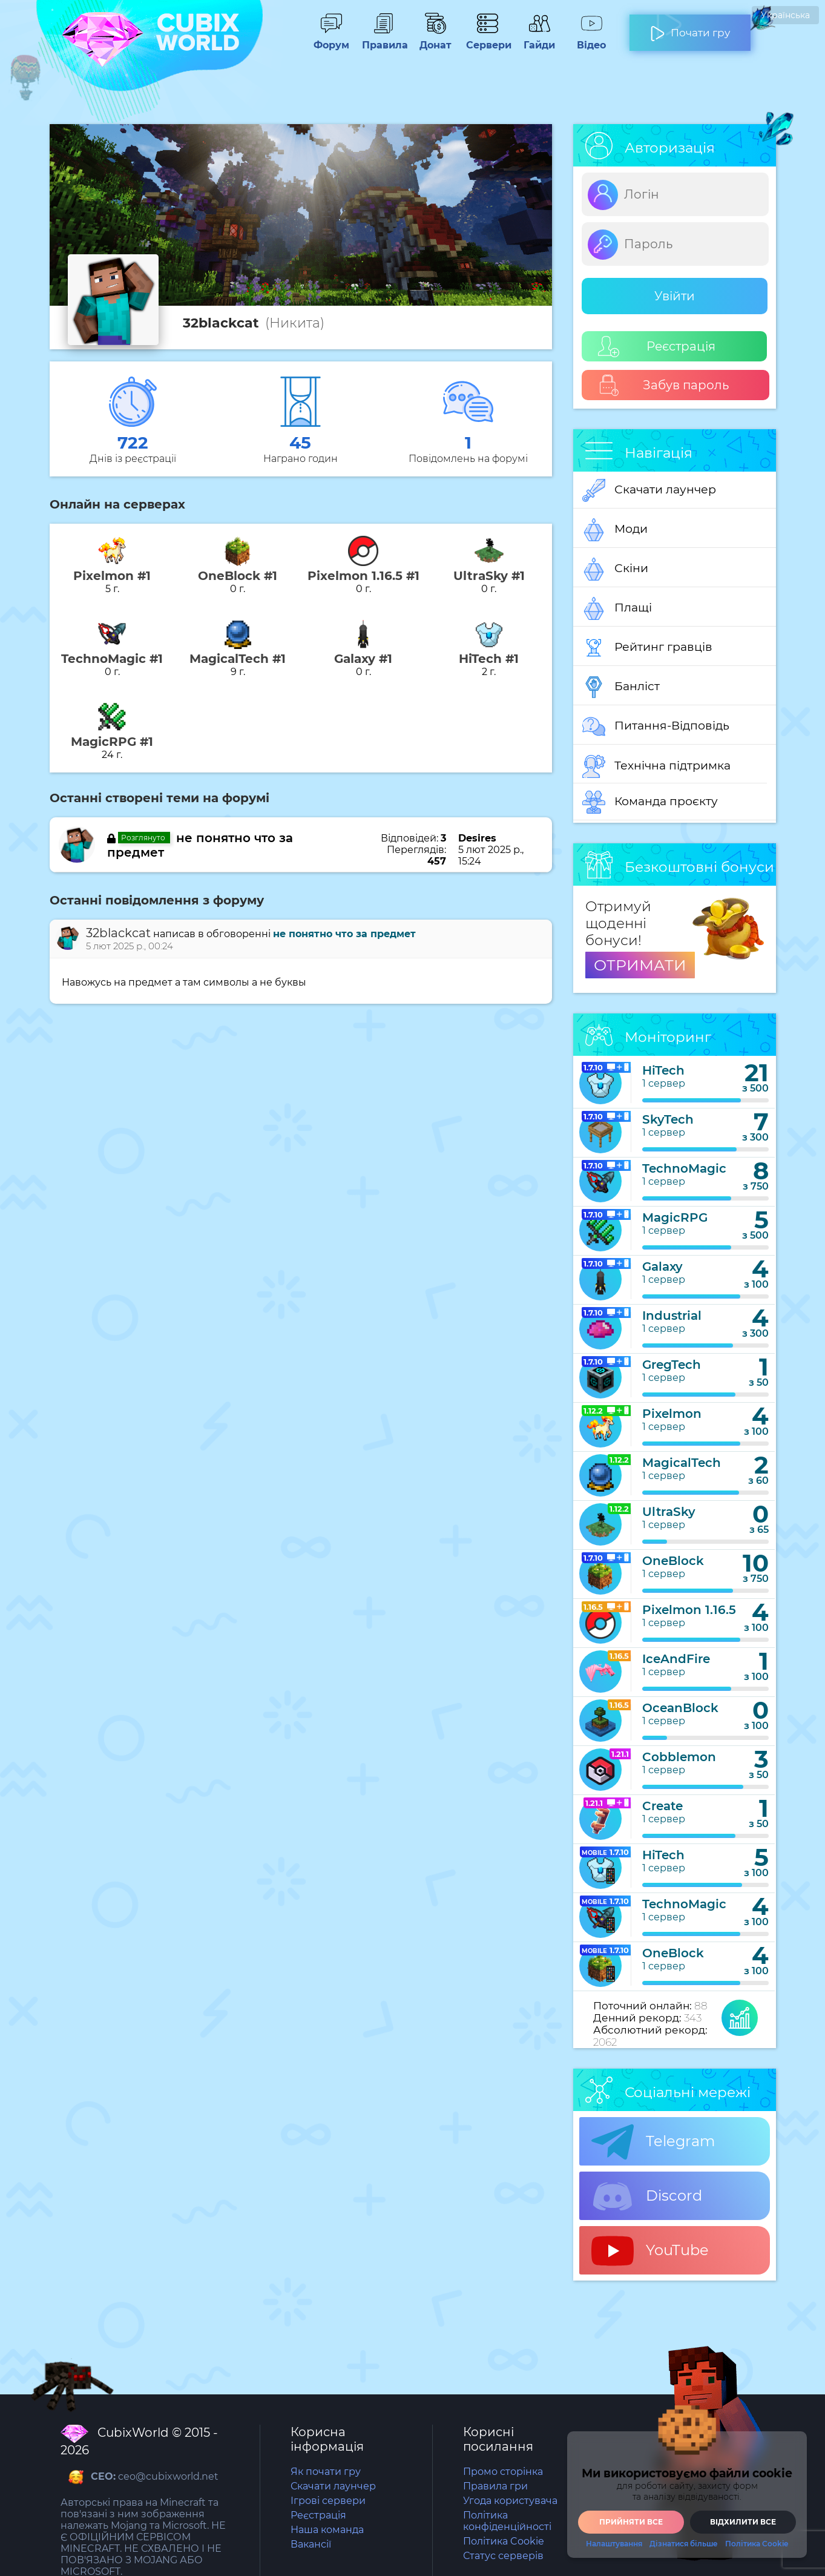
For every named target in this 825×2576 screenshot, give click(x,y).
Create (662, 1806)
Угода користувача (510, 2500)
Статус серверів (503, 2555)
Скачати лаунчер (649, 490)
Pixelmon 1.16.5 (689, 1610)
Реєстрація (656, 346)
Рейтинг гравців (647, 647)
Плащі (617, 608)
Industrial (672, 1315)
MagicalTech (681, 1462)
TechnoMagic (684, 1168)
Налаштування (614, 2544)
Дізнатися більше (683, 2544)
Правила (383, 39)
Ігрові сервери (328, 2500)
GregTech (671, 1364)
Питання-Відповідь (655, 726)
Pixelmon (672, 1413)
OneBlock (673, 1560)
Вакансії (311, 2544)
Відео (591, 39)
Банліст (621, 687)
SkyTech (668, 1119)
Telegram (653, 2142)
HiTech (663, 1070)
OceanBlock (680, 1708)
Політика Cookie (503, 2541)
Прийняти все (631, 2521)
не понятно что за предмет (344, 934)
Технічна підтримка (656, 766)
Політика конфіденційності (507, 2520)
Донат (435, 39)
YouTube (650, 2251)
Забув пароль (664, 385)
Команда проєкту (650, 802)
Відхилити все (743, 2521)
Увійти (674, 296)
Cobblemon (679, 1757)
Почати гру (690, 28)
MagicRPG (675, 1217)
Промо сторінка (503, 2471)
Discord (646, 2196)
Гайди (539, 39)
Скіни (615, 569)
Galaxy (662, 1266)
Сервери (487, 39)
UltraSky (668, 1511)
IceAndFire (676, 1659)
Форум (331, 39)
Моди (615, 529)
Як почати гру (326, 2471)
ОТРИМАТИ (640, 965)
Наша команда (327, 2529)
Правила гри (495, 2486)
